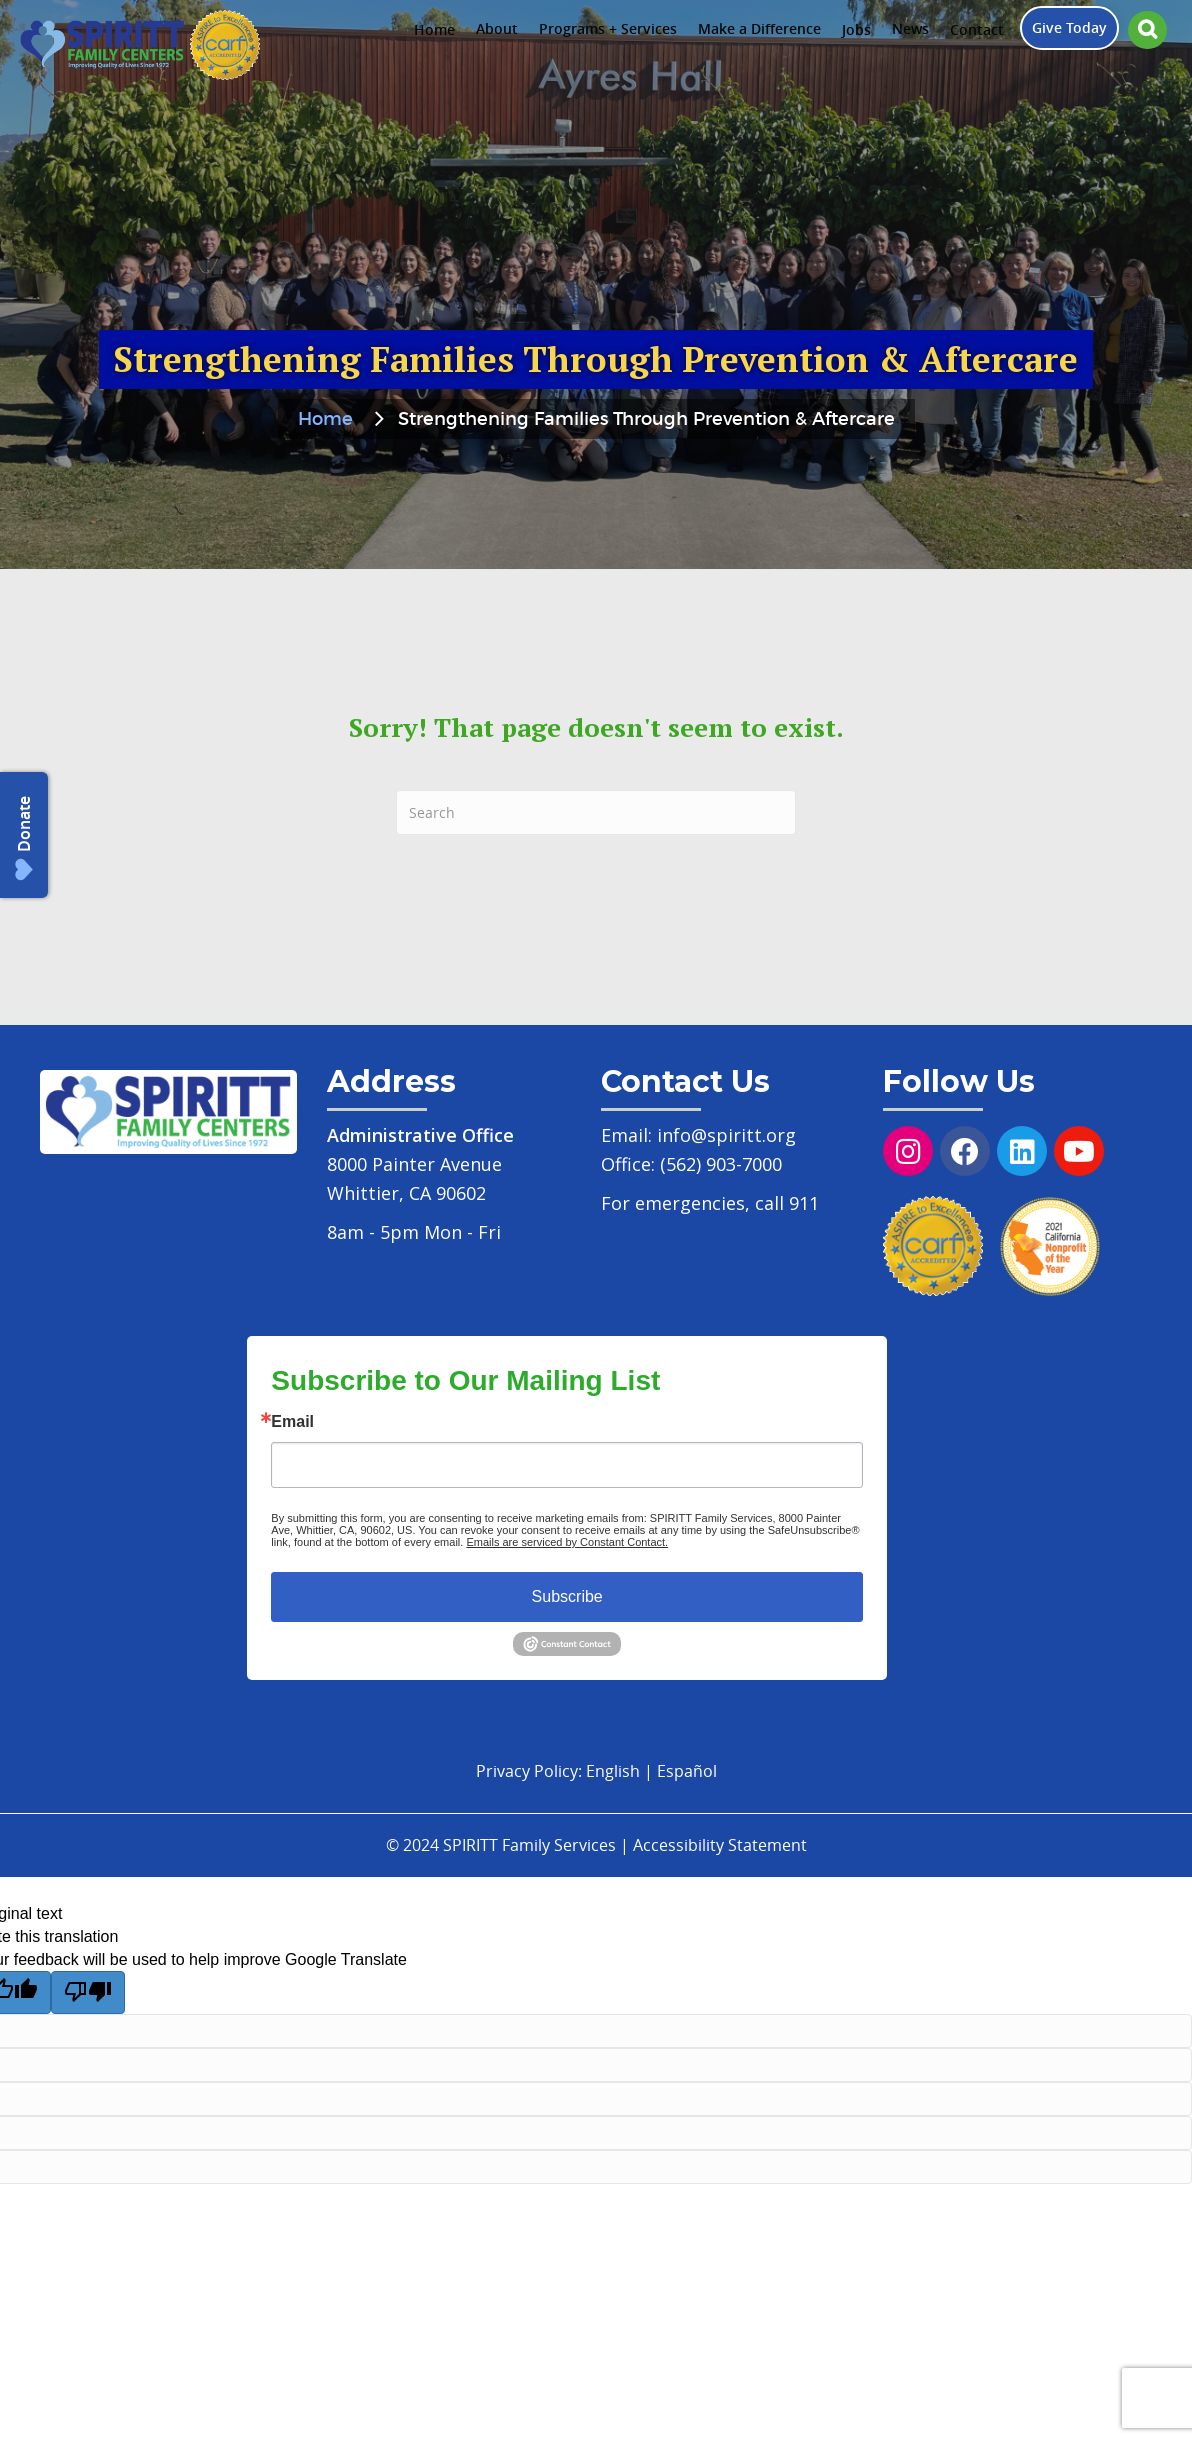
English (613, 1771)
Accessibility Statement (720, 1845)
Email (292, 1422)
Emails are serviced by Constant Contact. (567, 1542)
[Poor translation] (88, 1992)
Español (687, 1771)
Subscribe (567, 1596)
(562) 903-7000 (721, 1164)
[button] (1147, 30)
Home (325, 420)
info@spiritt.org (726, 1135)
